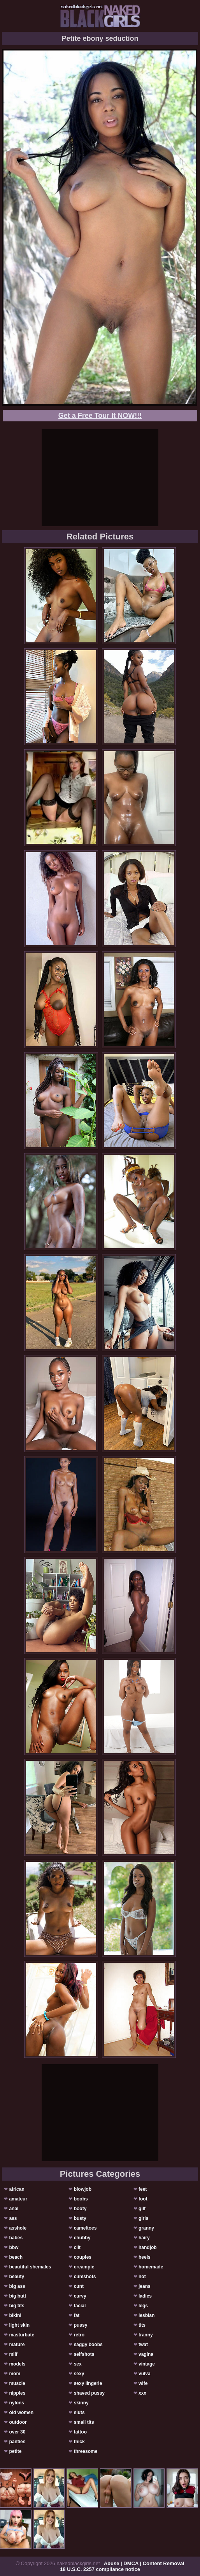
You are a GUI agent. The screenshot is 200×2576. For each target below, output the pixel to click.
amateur (18, 2199)
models (17, 2364)
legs (143, 2305)
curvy (80, 2296)
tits (142, 2325)
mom (14, 2373)
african (16, 2189)
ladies (145, 2296)
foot (143, 2199)
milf (13, 2354)
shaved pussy (89, 2393)
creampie (84, 2267)
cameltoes (85, 2228)
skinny (81, 2403)
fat (77, 2315)
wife (143, 2383)
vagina (146, 2354)
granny (146, 2228)
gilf (142, 2208)
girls (143, 2218)
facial (80, 2305)
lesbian (146, 2315)
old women (21, 2412)
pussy (81, 2325)
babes (16, 2237)
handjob (148, 2247)
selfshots (84, 2354)
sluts (79, 2412)
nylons (16, 2403)
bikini (15, 2315)
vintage (147, 2364)
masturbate (21, 2335)
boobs (81, 2199)
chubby (82, 2237)
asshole (17, 2228)
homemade (151, 2267)
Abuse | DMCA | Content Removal (144, 2563)
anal (13, 2208)
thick (79, 2441)
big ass (17, 2286)
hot (142, 2276)
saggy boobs (88, 2344)
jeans (145, 2286)
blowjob (82, 2189)
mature (17, 2344)
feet (143, 2189)
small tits (84, 2422)
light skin (19, 2325)
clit (77, 2247)
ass (13, 2218)
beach (16, 2257)
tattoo (80, 2432)
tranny (146, 2335)
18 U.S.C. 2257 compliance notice (100, 2569)
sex (78, 2364)
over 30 (17, 2432)
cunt (79, 2286)
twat (143, 2344)
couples (82, 2257)
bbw (13, 2247)
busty (80, 2218)
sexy (79, 2373)
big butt (17, 2296)
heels (145, 2257)
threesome (86, 2451)
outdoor (17, 2422)
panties (17, 2441)
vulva (145, 2373)
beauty (16, 2276)
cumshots (85, 2276)
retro (79, 2335)
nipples (17, 2393)
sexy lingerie (88, 2383)
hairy (144, 2237)
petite (15, 2451)
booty (80, 2208)
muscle (17, 2383)
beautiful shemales (30, 2267)
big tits (16, 2305)
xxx (142, 2393)
